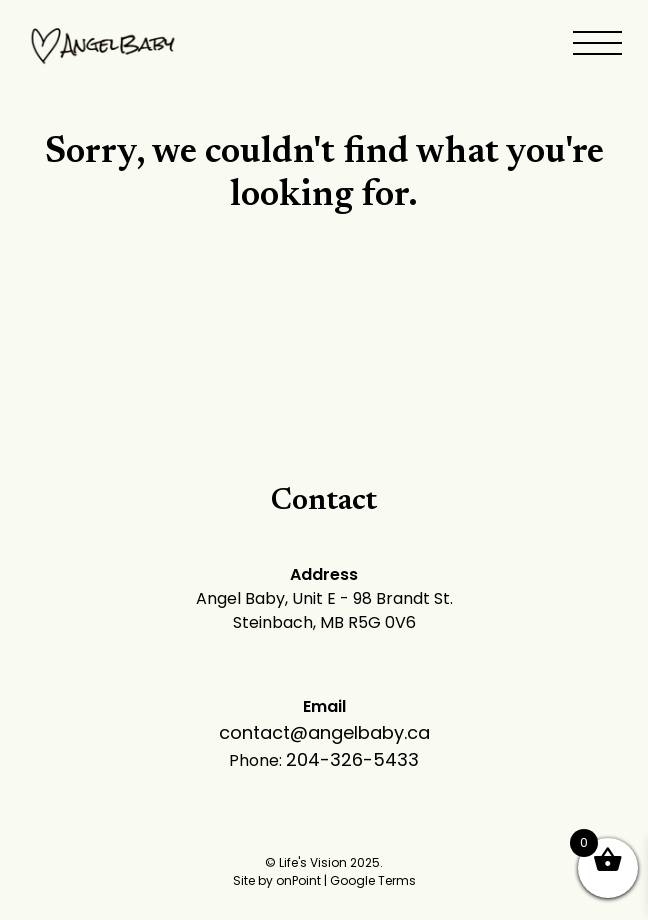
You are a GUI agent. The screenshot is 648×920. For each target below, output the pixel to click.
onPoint (298, 880)
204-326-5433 (352, 759)
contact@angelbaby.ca (324, 732)
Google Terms (373, 880)
